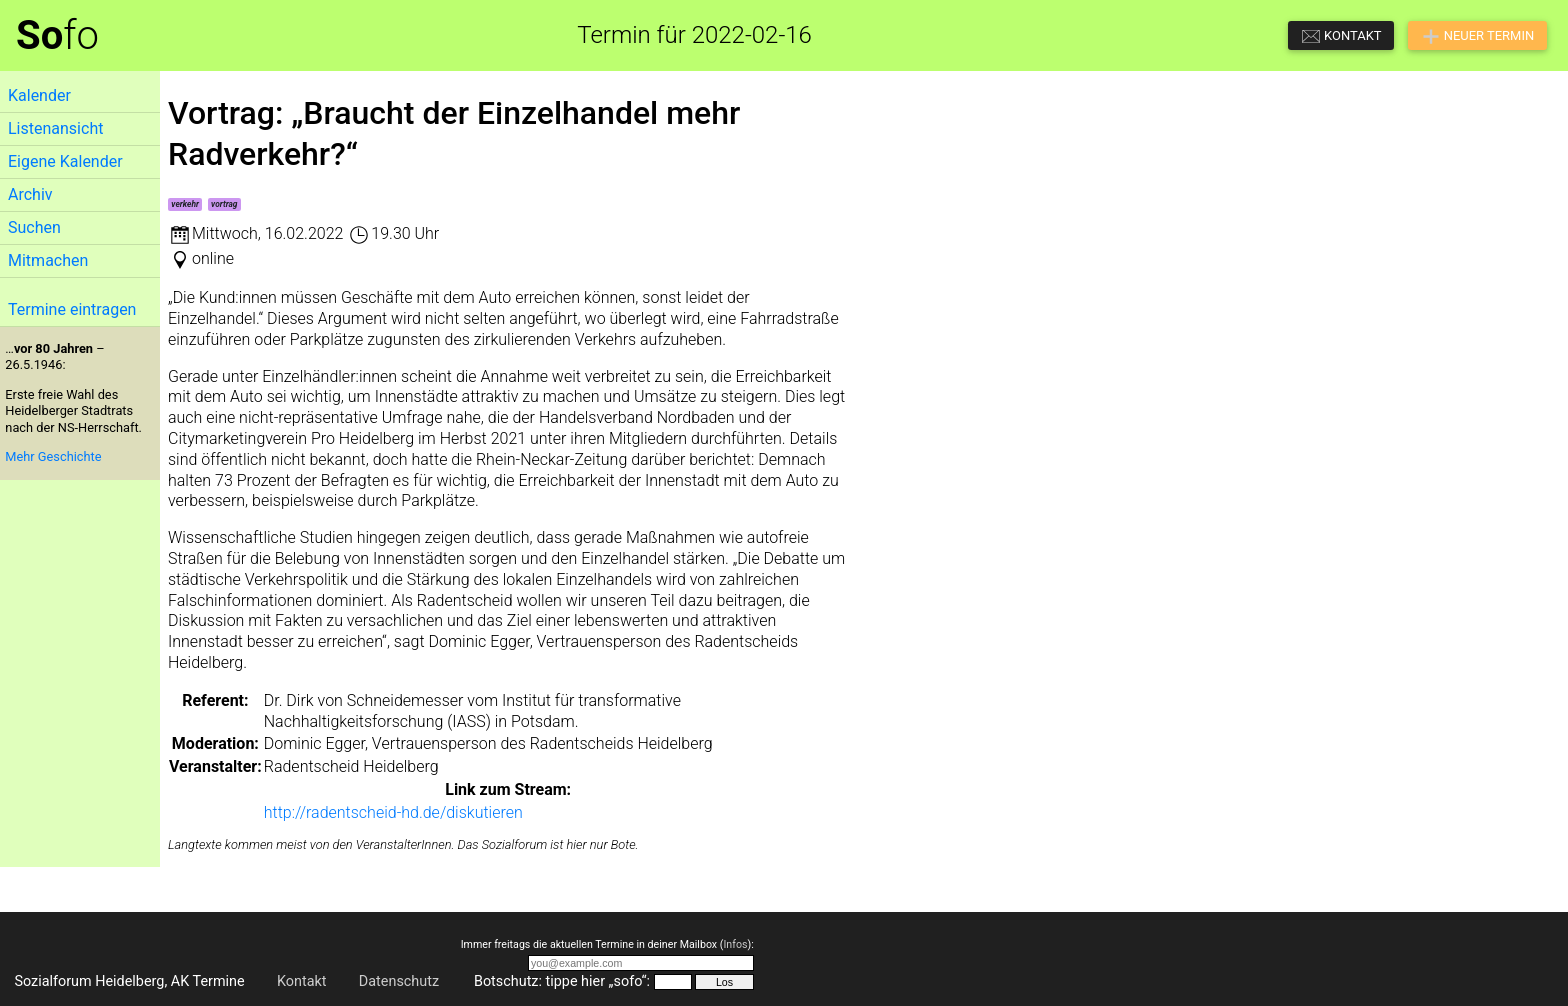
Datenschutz (399, 981)
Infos (735, 944)
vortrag (224, 204)
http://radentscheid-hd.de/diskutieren (393, 812)
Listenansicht (55, 128)
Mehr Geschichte (53, 456)
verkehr (185, 204)
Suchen (34, 227)
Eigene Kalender (65, 161)
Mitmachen (48, 260)
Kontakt (302, 981)
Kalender (39, 95)
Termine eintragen (72, 309)
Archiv (30, 194)
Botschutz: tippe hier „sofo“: (562, 981)
